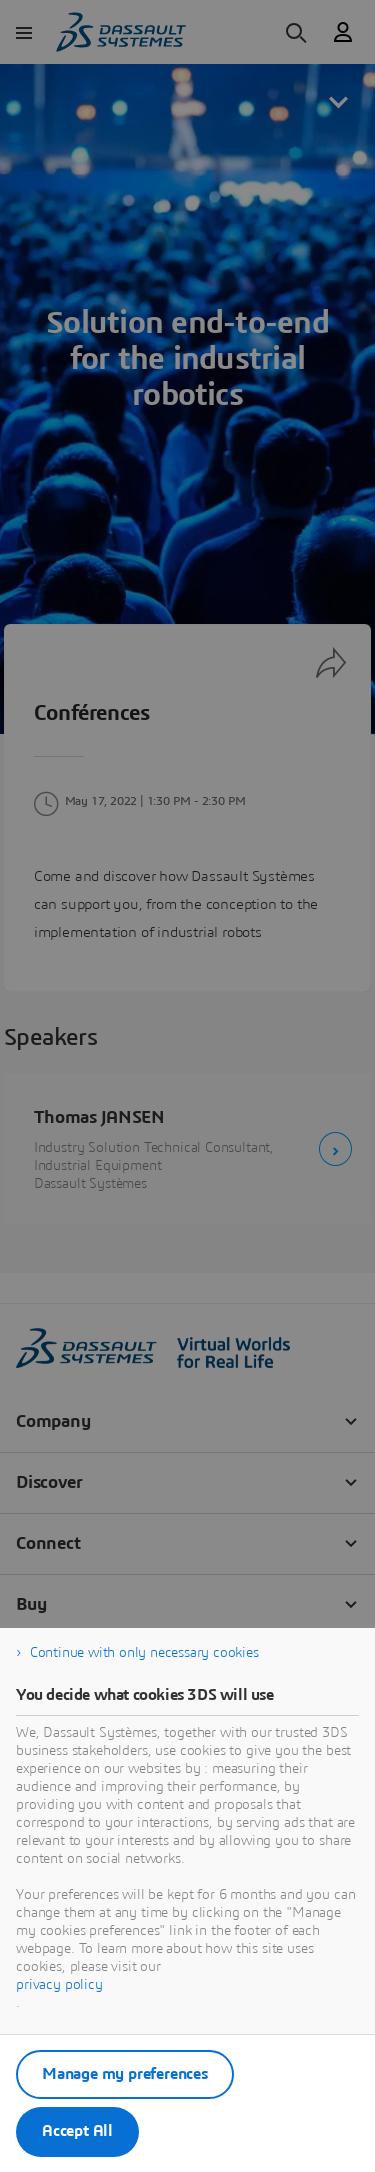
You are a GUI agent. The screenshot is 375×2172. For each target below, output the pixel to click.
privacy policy (59, 1985)
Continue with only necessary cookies (144, 1653)
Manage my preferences (125, 2074)
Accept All (77, 2131)
